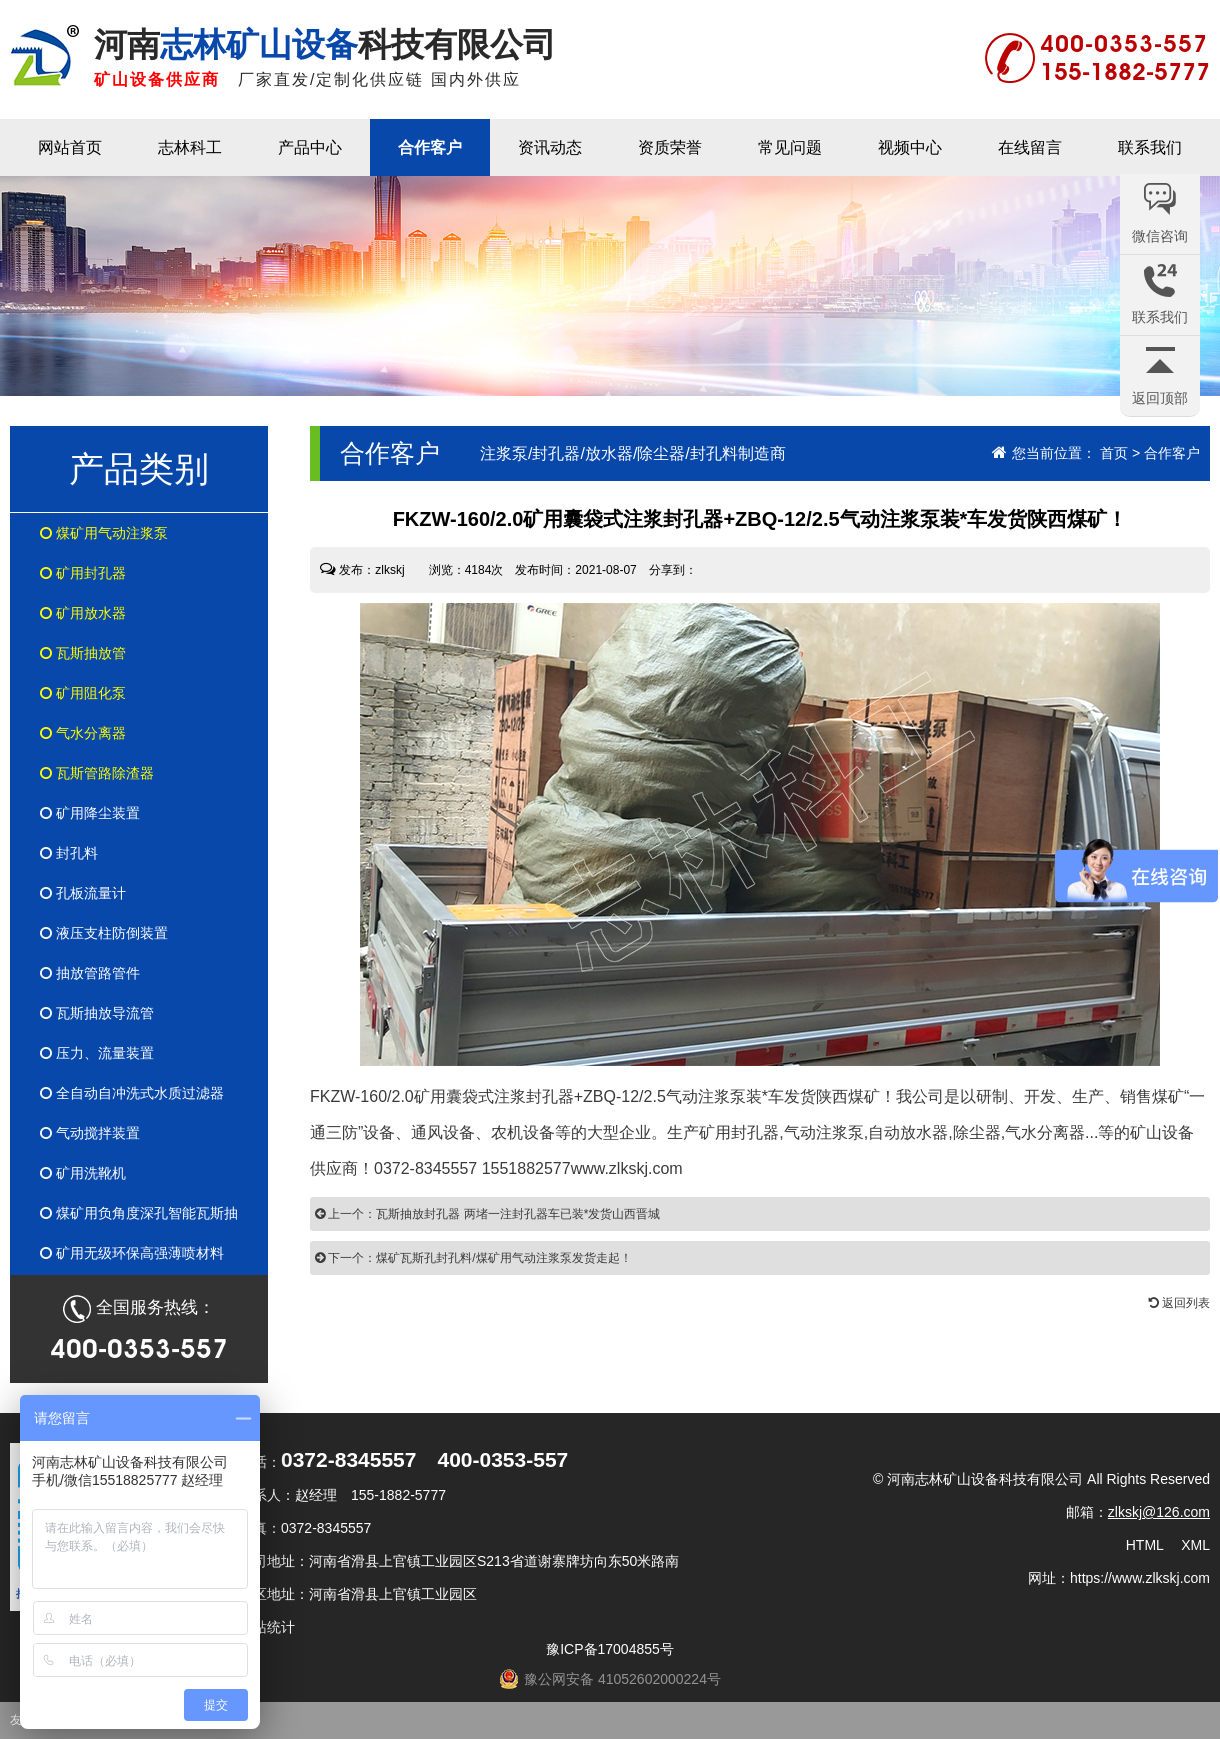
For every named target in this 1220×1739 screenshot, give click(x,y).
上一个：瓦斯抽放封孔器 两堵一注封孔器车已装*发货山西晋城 (487, 1214)
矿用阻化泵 (83, 693)
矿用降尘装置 (90, 813)
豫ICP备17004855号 (610, 1649)
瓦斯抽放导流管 (97, 1013)
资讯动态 (550, 147)
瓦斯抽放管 (83, 653)
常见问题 (790, 147)
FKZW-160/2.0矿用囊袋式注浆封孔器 (442, 1096)
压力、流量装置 (97, 1053)
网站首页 (70, 147)
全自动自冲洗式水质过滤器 (132, 1093)
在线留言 (1030, 147)
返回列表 (1179, 1303)
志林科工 (190, 147)
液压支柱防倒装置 (104, 933)
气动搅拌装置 (90, 1133)
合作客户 (430, 147)
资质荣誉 (670, 147)
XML (1195, 1545)
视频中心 (910, 147)
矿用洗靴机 (83, 1173)
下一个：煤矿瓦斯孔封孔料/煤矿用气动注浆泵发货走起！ (473, 1258)
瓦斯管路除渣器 (97, 773)
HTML (1145, 1545)
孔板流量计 (83, 893)
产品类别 (139, 468)
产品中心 (310, 147)
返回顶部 (1160, 398)
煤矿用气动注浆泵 (104, 533)
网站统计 (267, 1627)
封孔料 (69, 853)
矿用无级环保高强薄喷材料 (132, 1253)
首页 (1114, 453)
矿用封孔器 (83, 573)
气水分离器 (83, 733)
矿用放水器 (83, 613)
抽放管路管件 (90, 973)
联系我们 (1150, 147)
